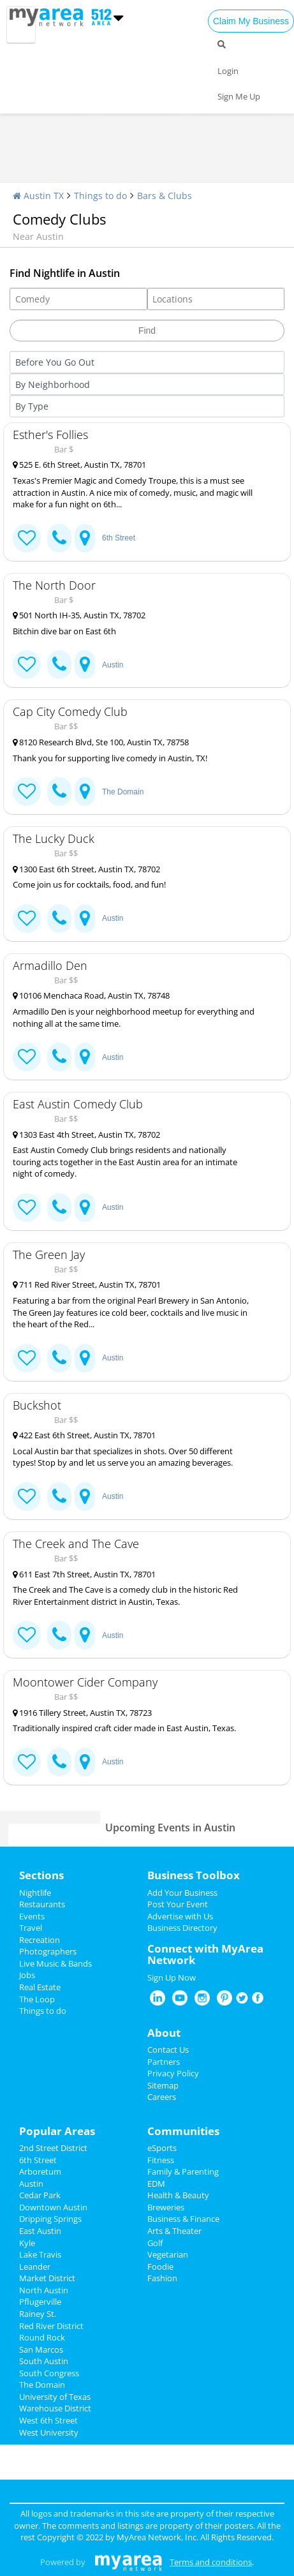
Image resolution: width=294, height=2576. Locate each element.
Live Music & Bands (55, 1963)
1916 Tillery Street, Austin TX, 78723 (82, 1712)
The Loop (37, 1999)
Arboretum (40, 2171)
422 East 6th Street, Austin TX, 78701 (84, 1435)
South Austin (43, 2361)
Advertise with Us (180, 1916)
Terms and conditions (211, 2562)
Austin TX (38, 196)
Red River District (51, 2326)
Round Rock (42, 2337)
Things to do (100, 196)
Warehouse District (55, 2408)
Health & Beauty (178, 2195)
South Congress (49, 2373)
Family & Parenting (183, 2171)
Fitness (160, 2160)
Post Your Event (177, 1904)
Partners (163, 2061)
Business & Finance (183, 2218)
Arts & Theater (174, 2231)
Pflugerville (40, 2301)
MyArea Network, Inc (156, 2537)
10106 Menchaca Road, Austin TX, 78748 (91, 995)
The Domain (122, 791)
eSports (162, 2148)
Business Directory (182, 1927)
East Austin (40, 2231)
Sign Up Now (171, 1977)
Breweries (165, 2207)
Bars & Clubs (164, 196)
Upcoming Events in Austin (170, 1827)
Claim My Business (251, 21)
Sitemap (163, 2085)
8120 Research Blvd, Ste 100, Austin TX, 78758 (101, 742)
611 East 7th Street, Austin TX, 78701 (84, 1574)
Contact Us (168, 2049)
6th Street (118, 537)
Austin (112, 664)
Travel (30, 1927)
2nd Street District (53, 2148)
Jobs (27, 1975)
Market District (47, 2278)
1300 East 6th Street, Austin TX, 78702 (86, 869)
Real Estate (40, 1987)
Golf (155, 2243)
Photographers (48, 1951)
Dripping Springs (50, 2218)
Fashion (162, 2278)
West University (48, 2432)
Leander (34, 2266)
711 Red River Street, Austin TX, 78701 (87, 1284)
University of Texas (55, 2396)
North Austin (43, 2290)
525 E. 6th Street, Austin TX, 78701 (79, 464)
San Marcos (41, 2349)
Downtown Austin (53, 2207)
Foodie (160, 2266)
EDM (156, 2183)
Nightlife (35, 1892)
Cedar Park (40, 2195)
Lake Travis (40, 2254)
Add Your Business (182, 1892)
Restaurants (42, 1904)
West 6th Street (48, 2420)
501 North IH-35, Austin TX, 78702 (79, 615)
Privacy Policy (173, 2073)
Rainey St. (37, 2313)
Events (32, 1916)
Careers (161, 2097)
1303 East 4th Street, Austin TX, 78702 (86, 1134)
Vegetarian (167, 2254)
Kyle (27, 2243)
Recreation (39, 1940)
